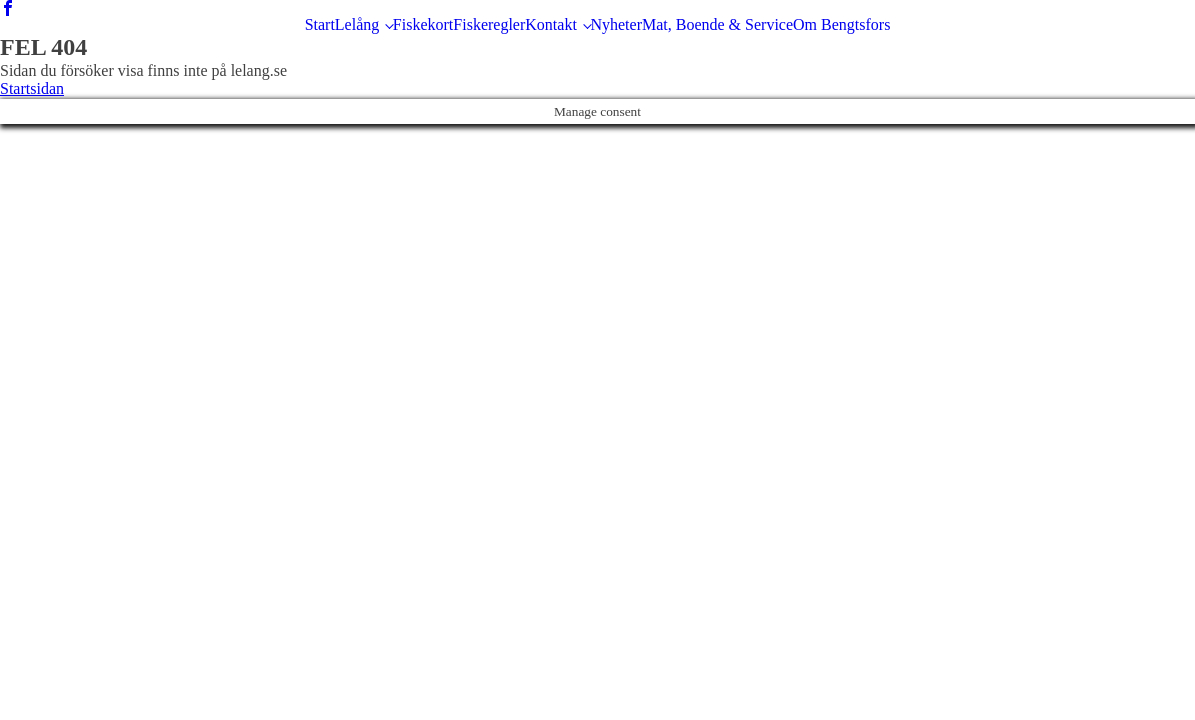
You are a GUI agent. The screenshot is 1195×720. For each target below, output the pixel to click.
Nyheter (616, 24)
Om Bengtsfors (841, 24)
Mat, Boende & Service (717, 24)
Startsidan (32, 88)
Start (320, 24)
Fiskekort (423, 24)
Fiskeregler (489, 24)
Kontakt (551, 24)
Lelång (357, 24)
